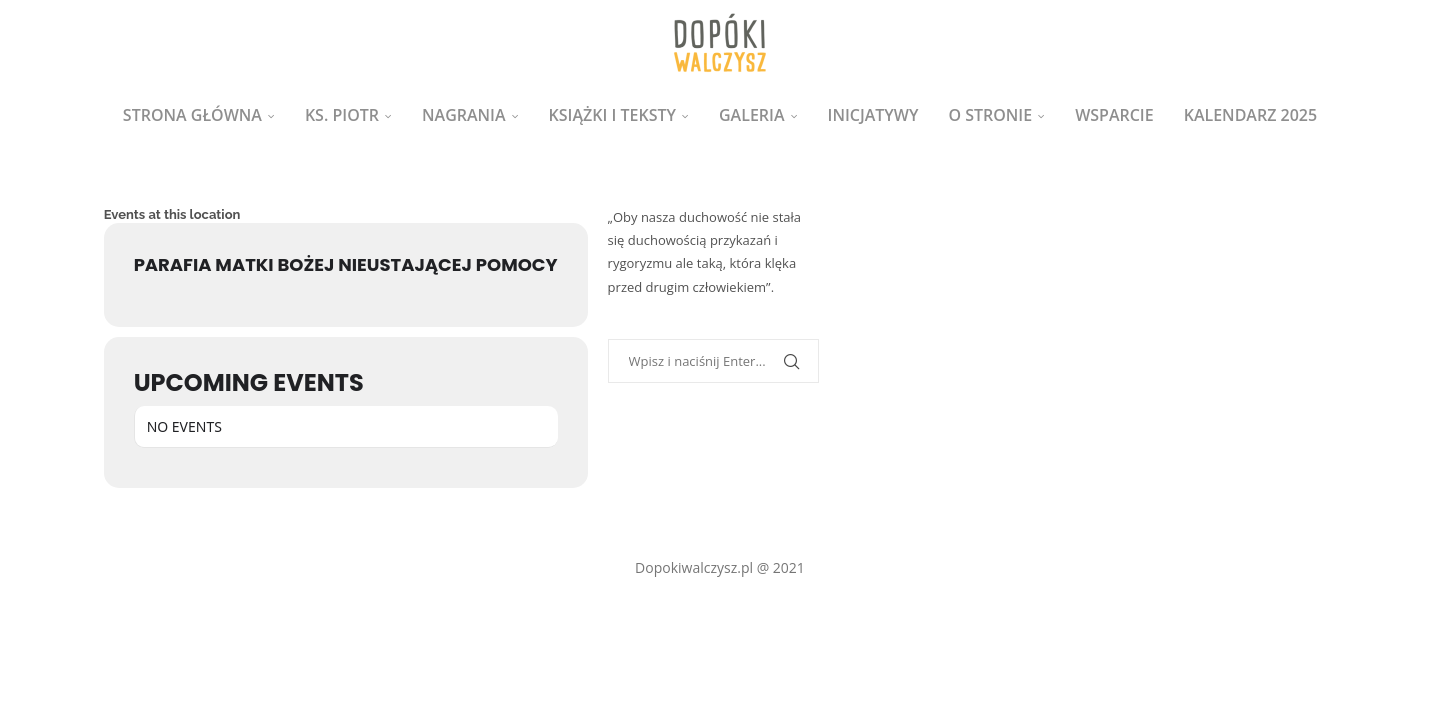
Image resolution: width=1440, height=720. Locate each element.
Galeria (752, 115)
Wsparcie (1114, 115)
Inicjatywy (873, 115)
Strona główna (192, 115)
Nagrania (464, 115)
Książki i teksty (612, 115)
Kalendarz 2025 (1250, 115)
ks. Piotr (342, 115)
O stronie (990, 115)
